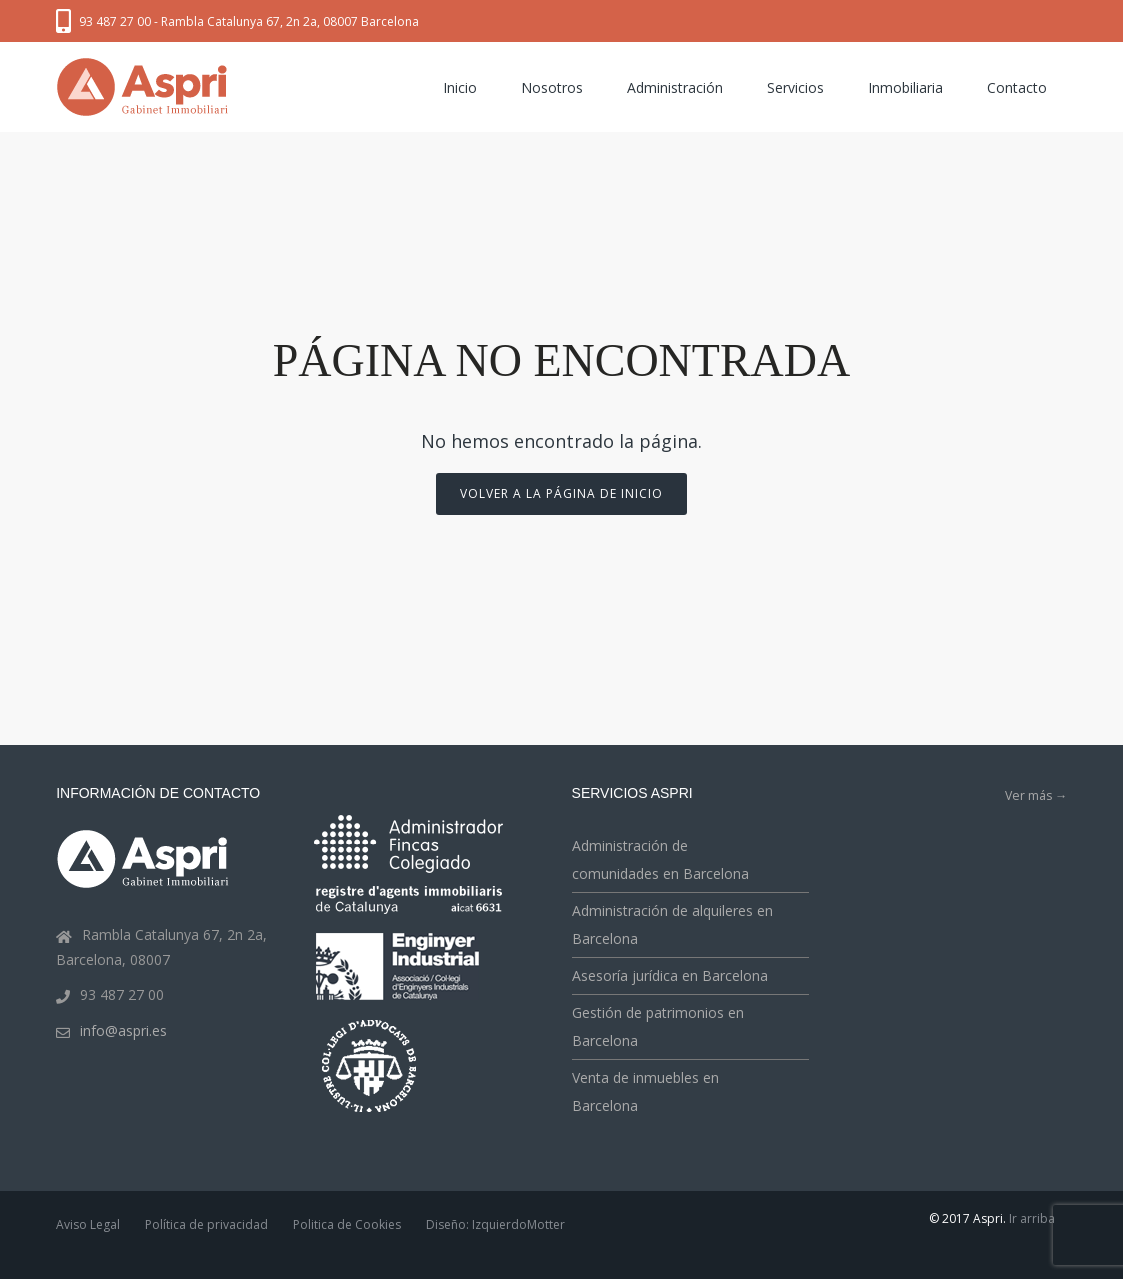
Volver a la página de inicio (561, 493)
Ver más (1036, 795)
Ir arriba (1032, 1218)
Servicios (795, 87)
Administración (675, 87)
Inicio (460, 87)
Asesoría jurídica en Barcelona (670, 975)
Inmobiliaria (905, 87)
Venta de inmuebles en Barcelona (645, 1091)
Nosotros (552, 87)
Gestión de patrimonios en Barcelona (658, 1026)
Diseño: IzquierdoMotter (495, 1224)
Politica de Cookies (347, 1224)
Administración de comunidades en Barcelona (660, 859)
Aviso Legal (88, 1224)
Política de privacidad (206, 1224)
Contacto (1017, 87)
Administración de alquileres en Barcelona (672, 924)
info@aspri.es (123, 1030)
